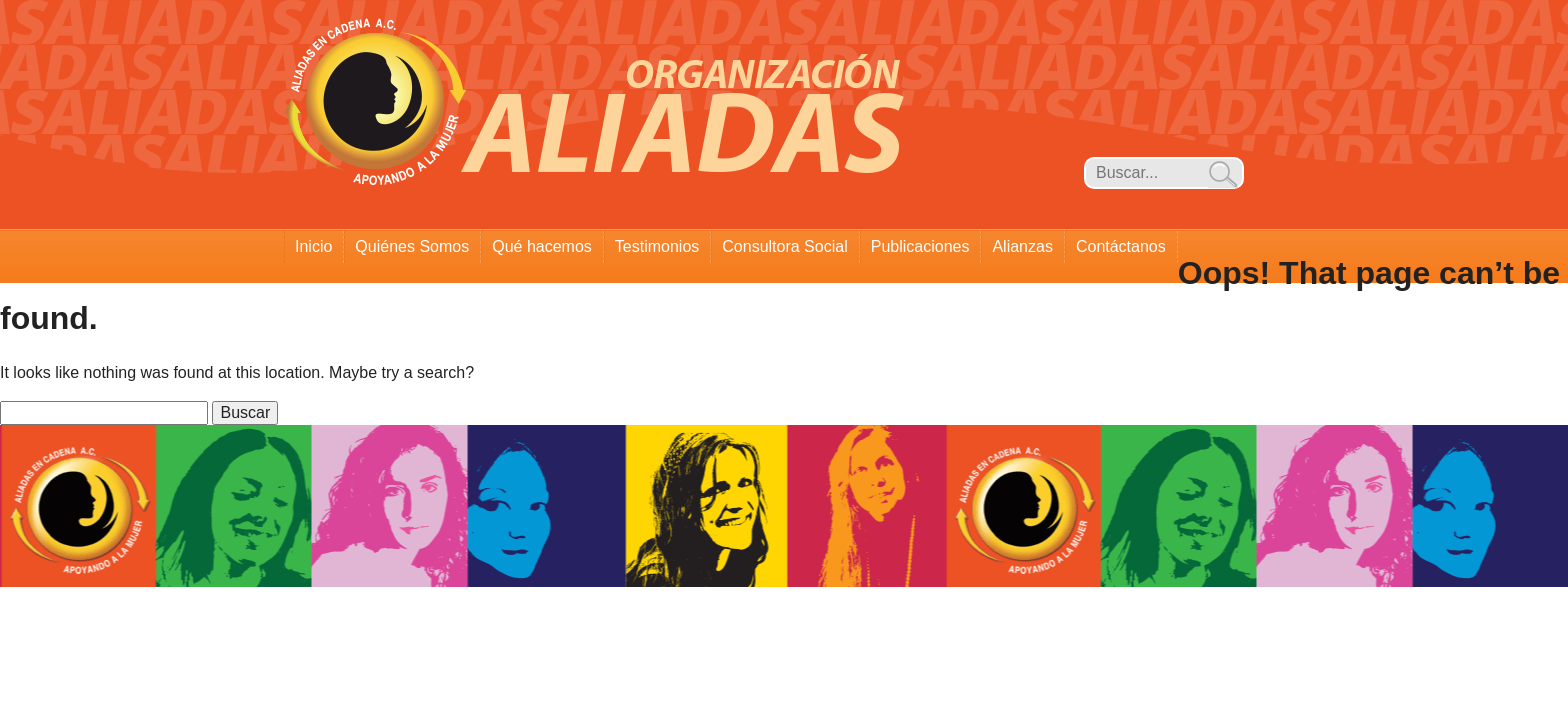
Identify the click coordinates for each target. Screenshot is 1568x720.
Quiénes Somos (412, 246)
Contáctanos (1121, 246)
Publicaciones (920, 246)
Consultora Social (784, 246)
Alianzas (1022, 246)
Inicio (313, 246)
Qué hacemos (542, 246)
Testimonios (657, 246)
